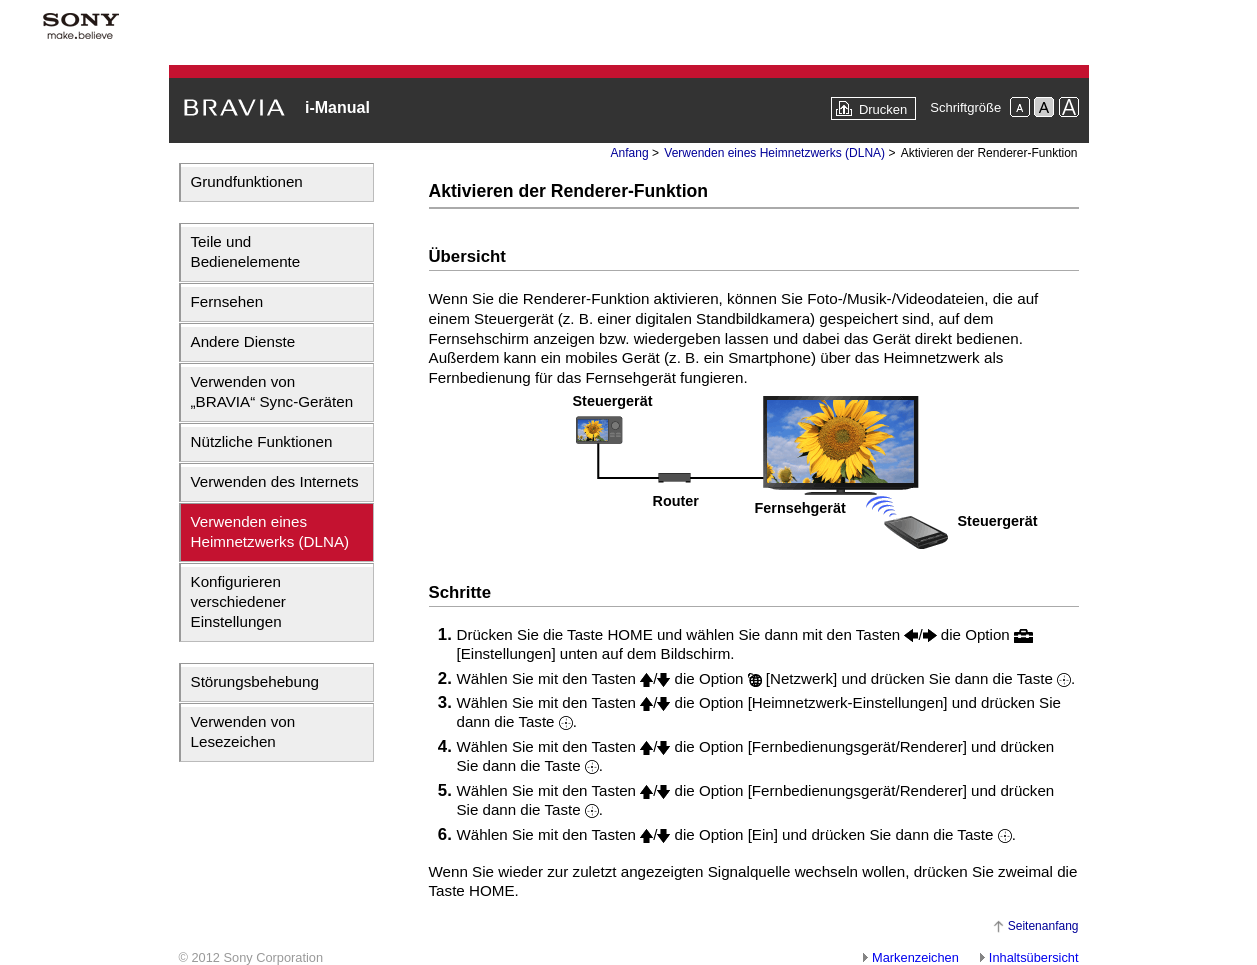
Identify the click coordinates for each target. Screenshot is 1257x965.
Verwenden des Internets (275, 481)
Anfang (630, 153)
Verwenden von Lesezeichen (243, 731)
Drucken (883, 109)
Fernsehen (227, 301)
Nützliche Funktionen (262, 441)
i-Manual (337, 107)
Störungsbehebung (255, 681)
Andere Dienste (243, 341)
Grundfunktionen (247, 181)
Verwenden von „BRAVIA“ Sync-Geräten (272, 391)
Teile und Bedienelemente (246, 251)
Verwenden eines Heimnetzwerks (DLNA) (270, 531)
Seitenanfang (1043, 926)
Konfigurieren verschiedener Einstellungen (238, 601)
